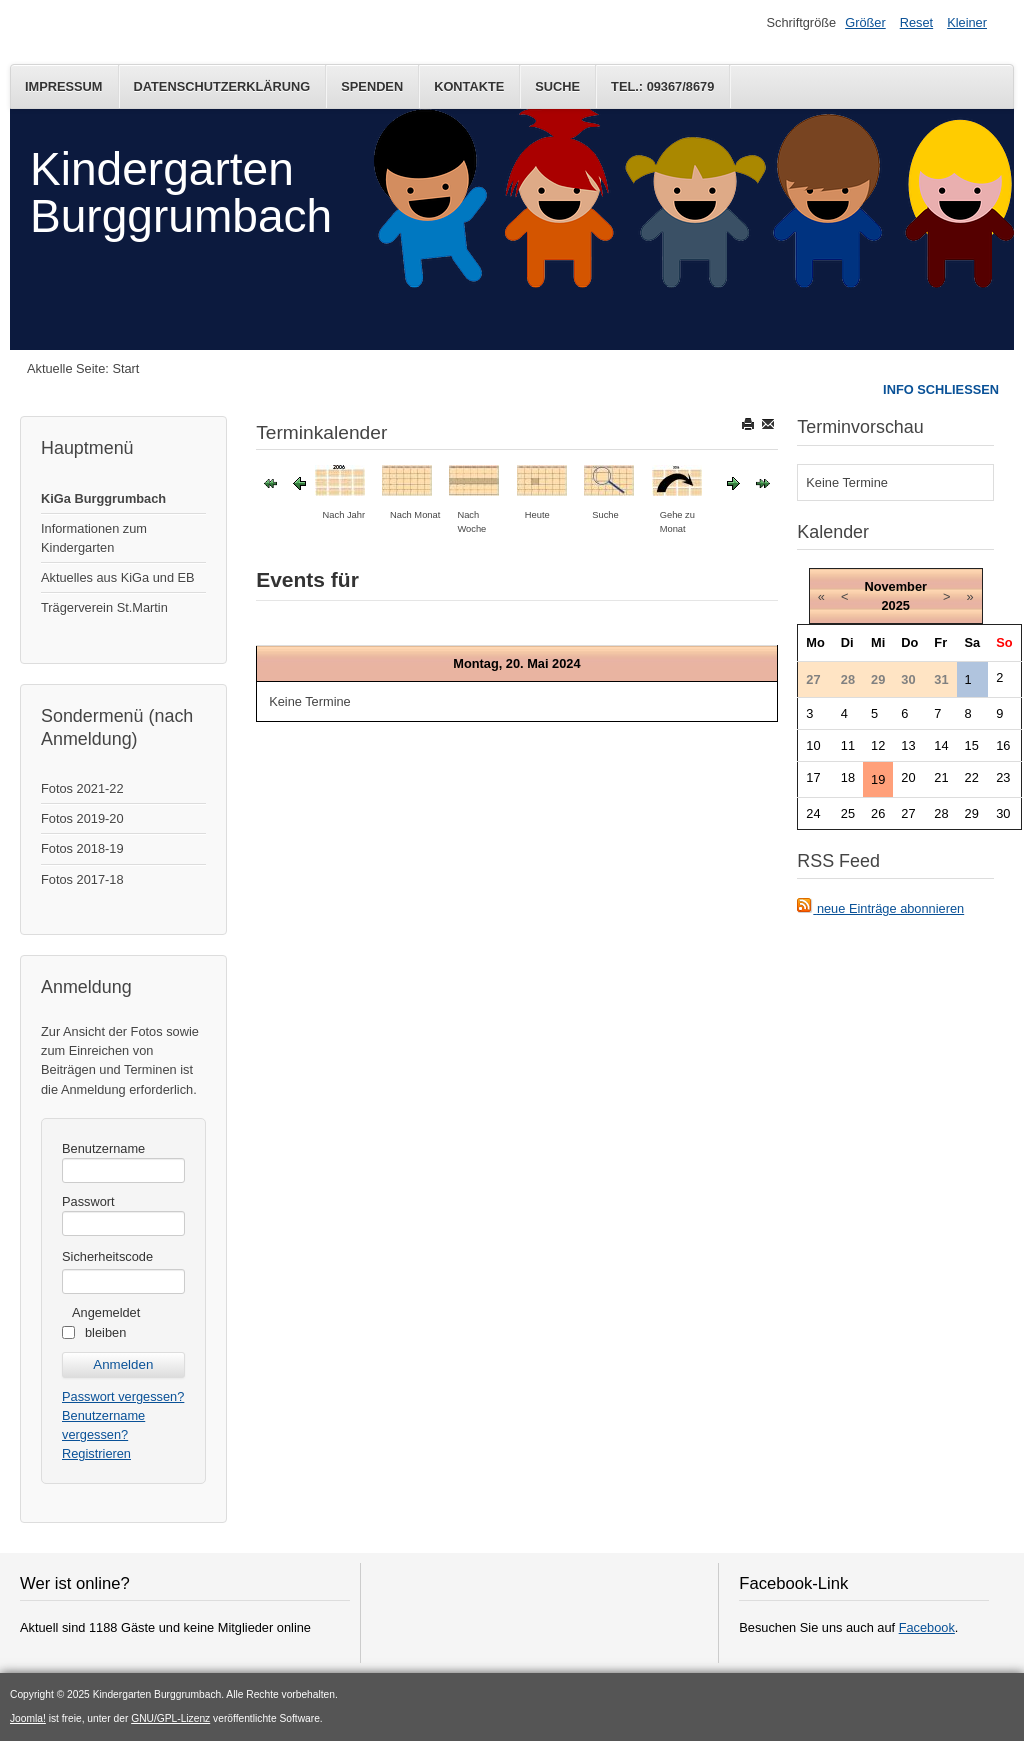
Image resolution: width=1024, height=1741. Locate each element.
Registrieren (96, 1453)
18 (848, 777)
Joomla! (28, 1718)
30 (1003, 813)
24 (813, 813)
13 (908, 745)
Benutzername (103, 1148)
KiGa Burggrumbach (103, 498)
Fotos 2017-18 (82, 879)
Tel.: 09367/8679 (662, 86)
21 (941, 777)
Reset (916, 22)
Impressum (64, 86)
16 (1003, 745)
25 (848, 813)
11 (848, 745)
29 (972, 813)
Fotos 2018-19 (82, 848)
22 (972, 777)
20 (908, 777)
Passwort (88, 1201)
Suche (557, 86)
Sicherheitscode (107, 1256)
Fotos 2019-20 (82, 818)
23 (1003, 777)
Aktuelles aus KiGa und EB (118, 577)
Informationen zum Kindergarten (94, 538)
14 (941, 745)
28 (941, 813)
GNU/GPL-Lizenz (170, 1718)
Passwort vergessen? (123, 1396)
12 (878, 745)
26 (878, 813)
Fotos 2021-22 (82, 788)
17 (813, 777)
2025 (895, 605)
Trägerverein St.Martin (104, 607)
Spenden (372, 86)
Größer (865, 22)
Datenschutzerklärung (222, 86)
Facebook (927, 1627)
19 (878, 779)
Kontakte (469, 86)
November (895, 586)
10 (813, 745)
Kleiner (967, 22)
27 (908, 813)
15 (972, 745)
